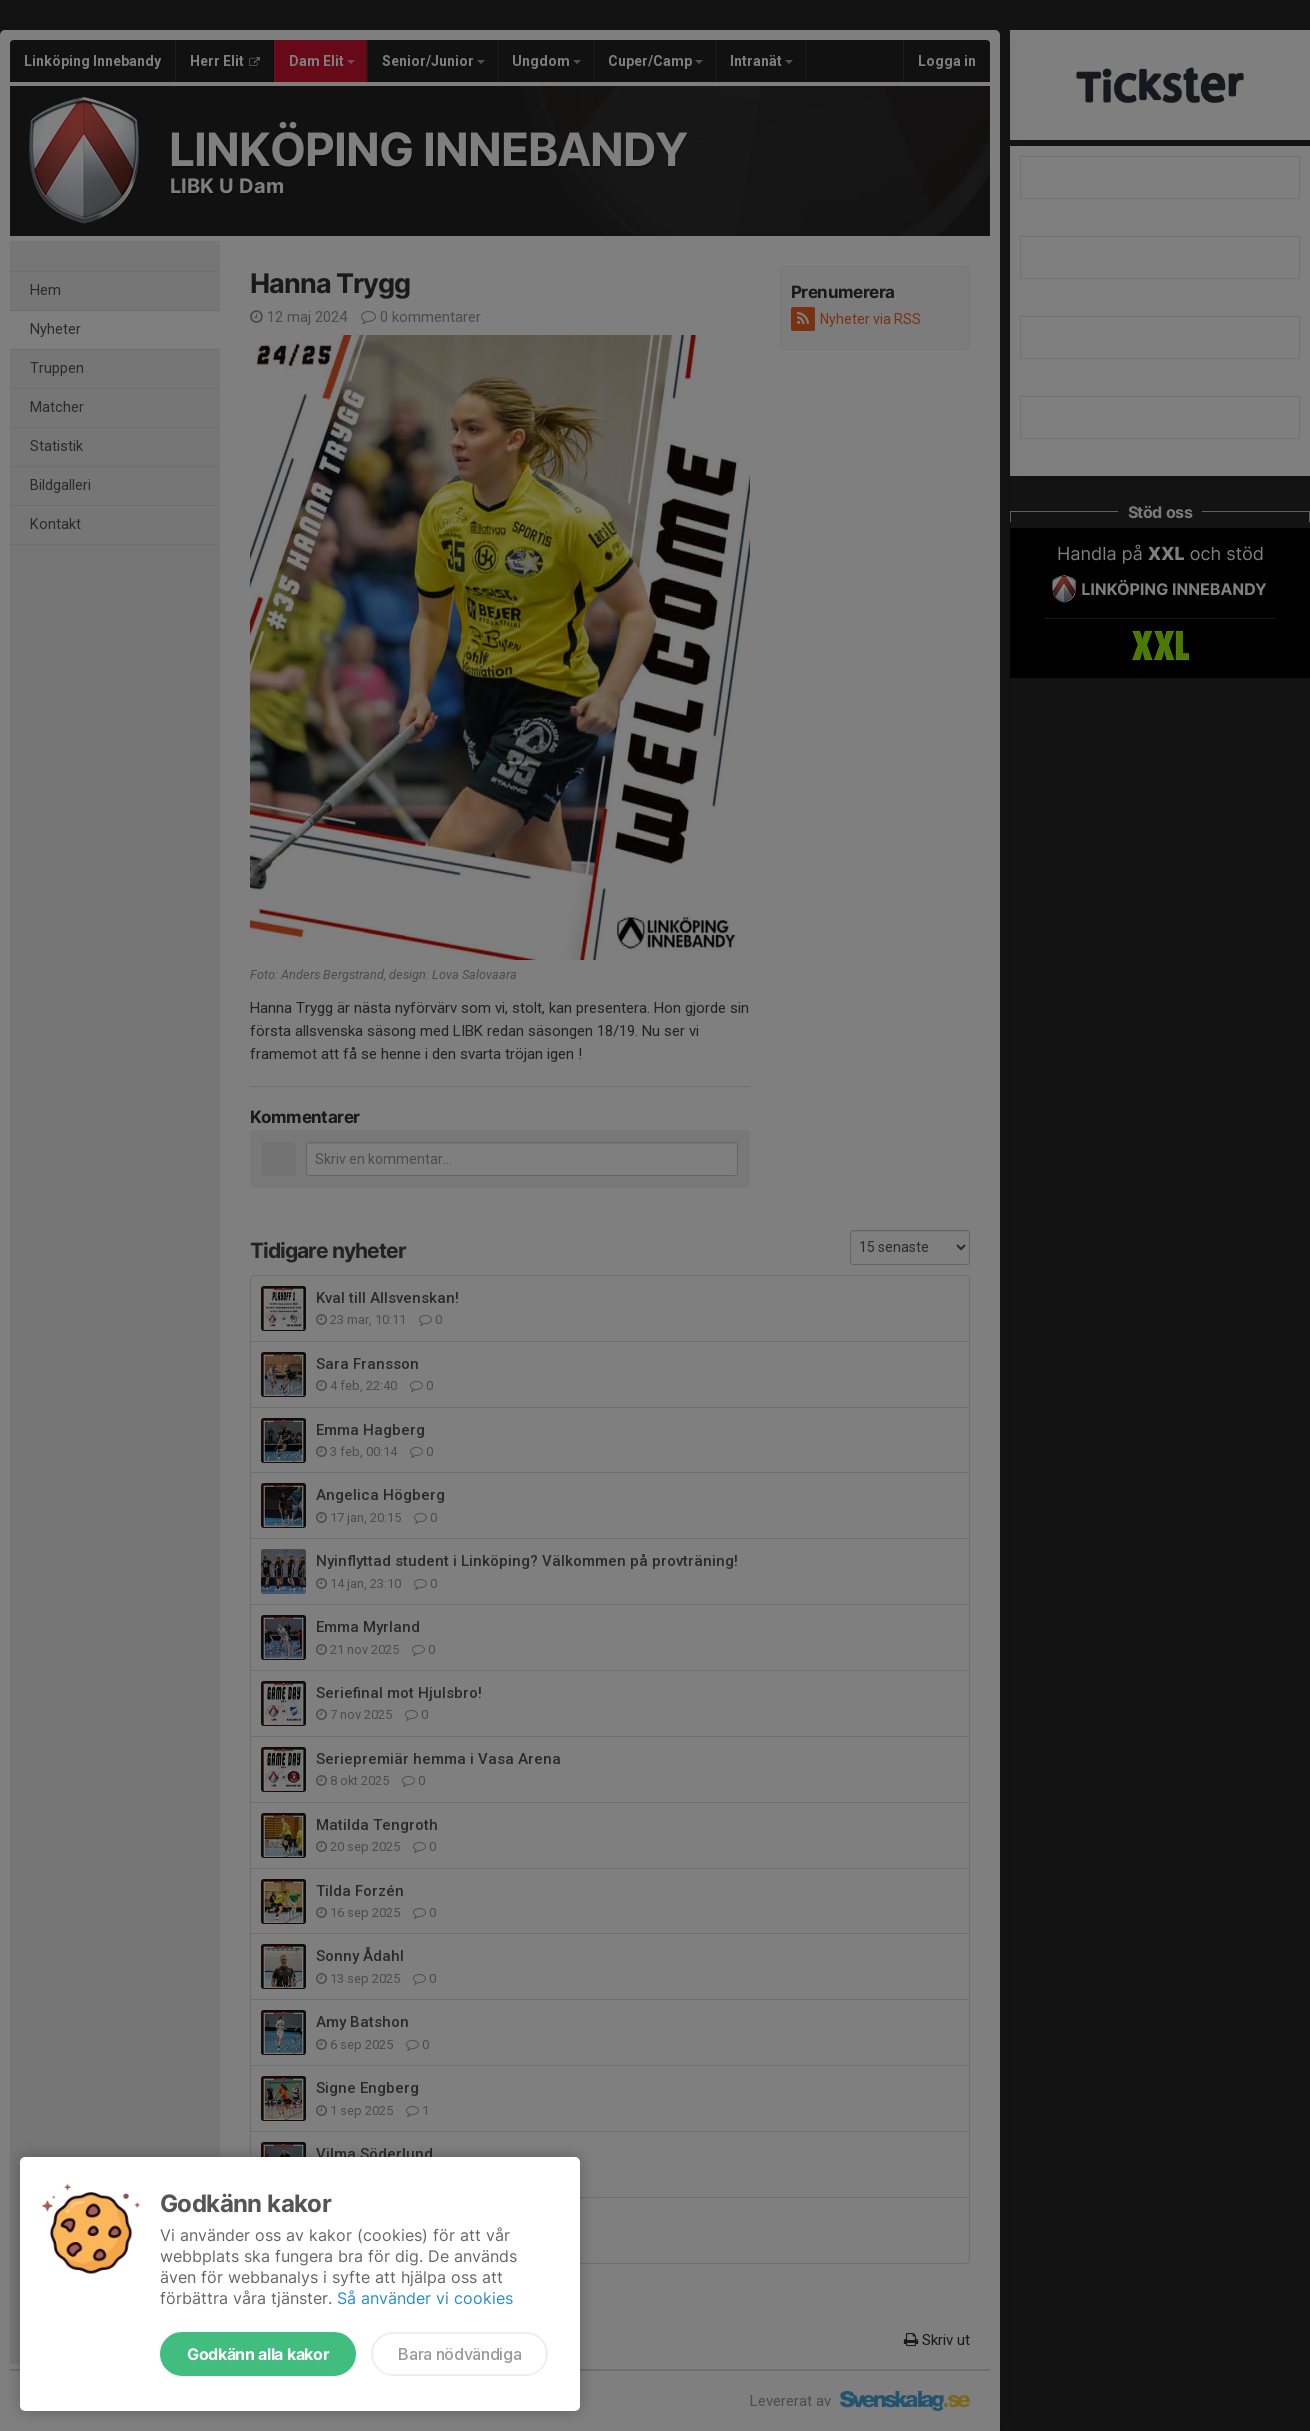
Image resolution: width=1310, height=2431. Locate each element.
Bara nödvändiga (459, 2354)
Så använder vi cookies (425, 2298)
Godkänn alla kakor (258, 2354)
